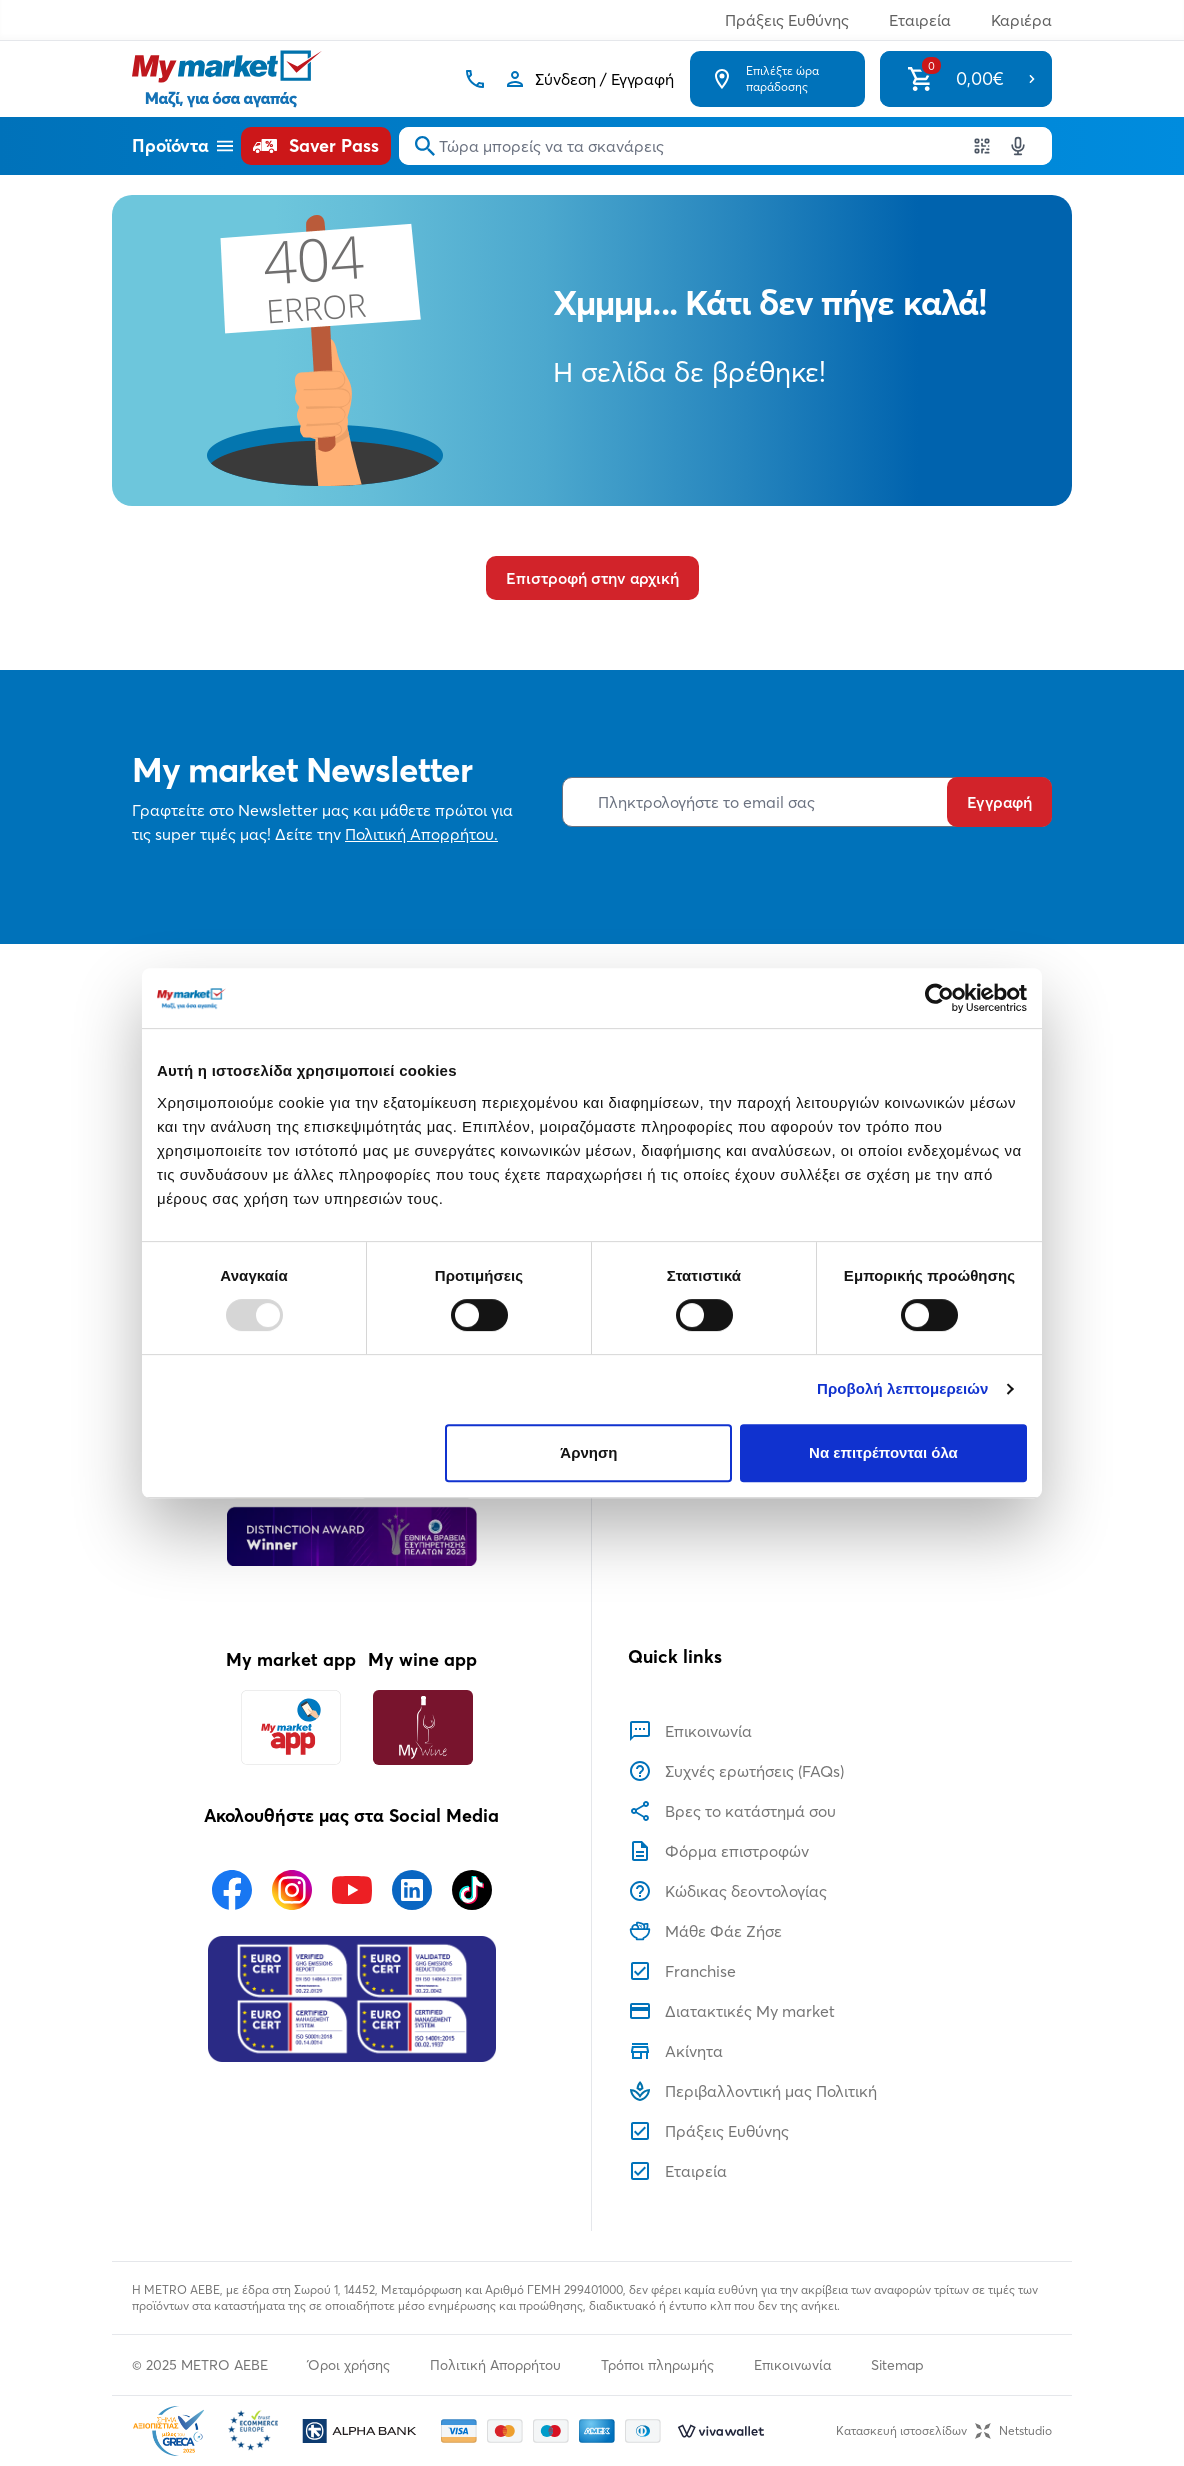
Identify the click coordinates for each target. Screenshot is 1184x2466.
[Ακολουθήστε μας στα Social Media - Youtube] (352, 1890)
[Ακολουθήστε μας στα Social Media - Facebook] (232, 1890)
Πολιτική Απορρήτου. (421, 834)
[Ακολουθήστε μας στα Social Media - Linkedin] (412, 1890)
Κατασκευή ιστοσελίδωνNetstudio (944, 2431)
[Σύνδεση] (588, 79)
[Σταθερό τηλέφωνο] (475, 79)
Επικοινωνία (792, 2365)
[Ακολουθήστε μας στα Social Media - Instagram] (292, 1890)
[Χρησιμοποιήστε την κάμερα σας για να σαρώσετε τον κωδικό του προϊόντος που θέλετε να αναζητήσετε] (982, 146)
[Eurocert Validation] (352, 1999)
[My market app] (291, 1727)
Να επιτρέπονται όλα (883, 1452)
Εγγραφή (999, 802)
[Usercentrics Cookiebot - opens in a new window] (939, 998)
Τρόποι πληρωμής (657, 2365)
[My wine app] (422, 1727)
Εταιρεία (920, 20)
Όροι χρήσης (349, 2365)
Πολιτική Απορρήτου (495, 2365)
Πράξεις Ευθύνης (787, 20)
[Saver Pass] (316, 146)
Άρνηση (588, 1452)
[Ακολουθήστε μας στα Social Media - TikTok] (472, 1890)
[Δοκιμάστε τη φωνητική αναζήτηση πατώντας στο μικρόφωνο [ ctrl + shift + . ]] (1018, 146)
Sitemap (897, 2365)
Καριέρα (1021, 20)
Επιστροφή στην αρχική (592, 578)
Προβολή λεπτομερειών (903, 1388)
